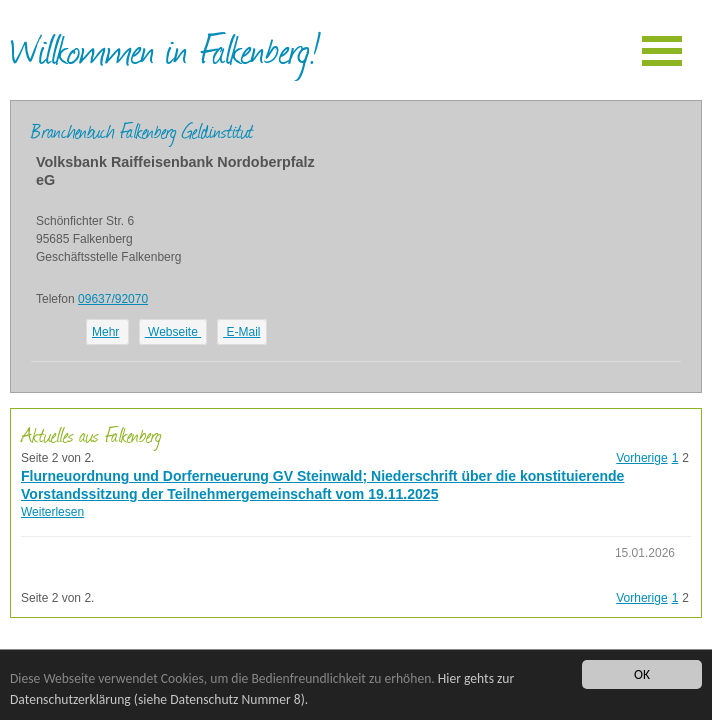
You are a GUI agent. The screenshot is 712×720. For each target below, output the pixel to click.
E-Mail (241, 332)
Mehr (105, 332)
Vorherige (641, 458)
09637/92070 (113, 299)
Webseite (173, 332)
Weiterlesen (52, 512)
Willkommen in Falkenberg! (165, 48)
